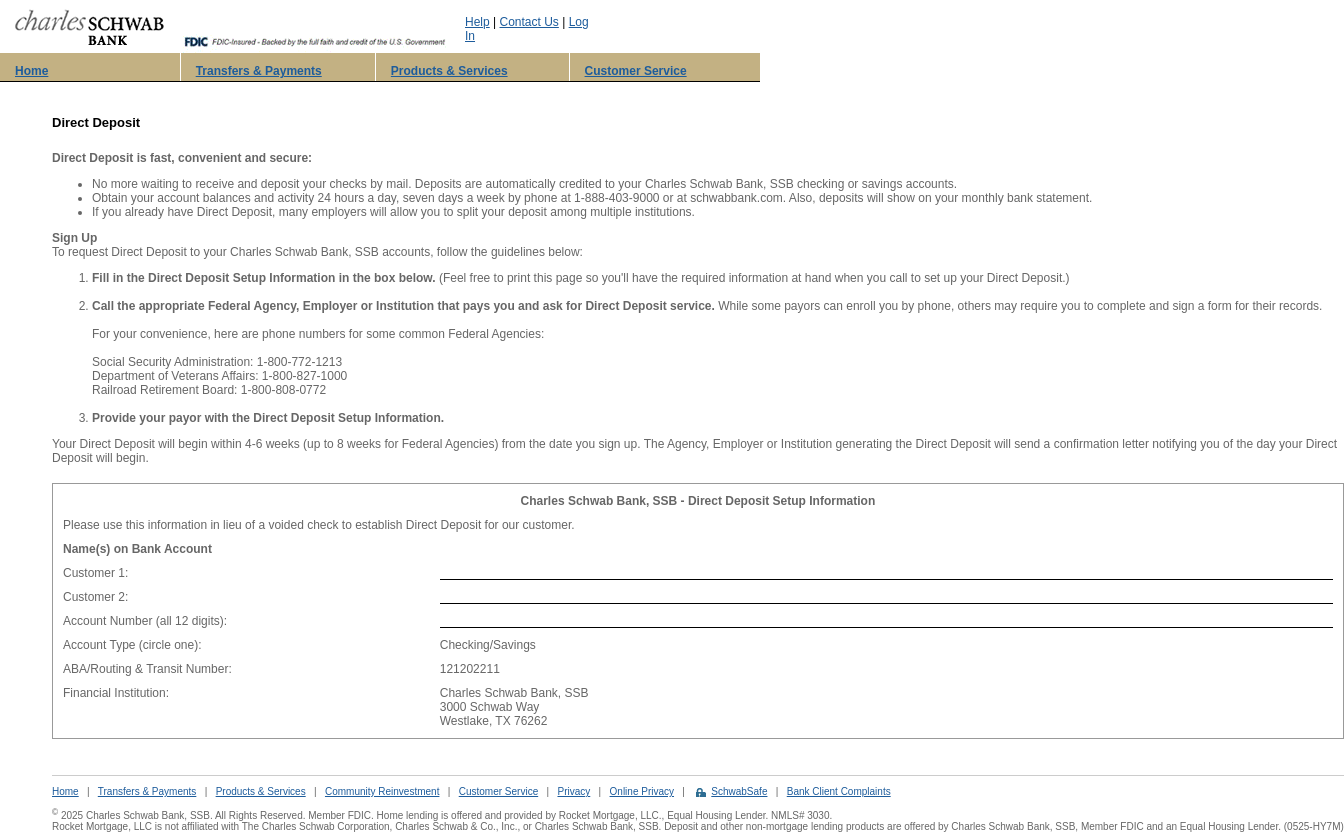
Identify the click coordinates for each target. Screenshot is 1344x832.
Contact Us (529, 22)
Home (31, 71)
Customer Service (636, 71)
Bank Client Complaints (839, 791)
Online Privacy (642, 791)
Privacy (573, 791)
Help (477, 22)
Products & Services (449, 71)
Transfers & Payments (259, 71)
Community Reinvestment (382, 791)
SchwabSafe (739, 791)
